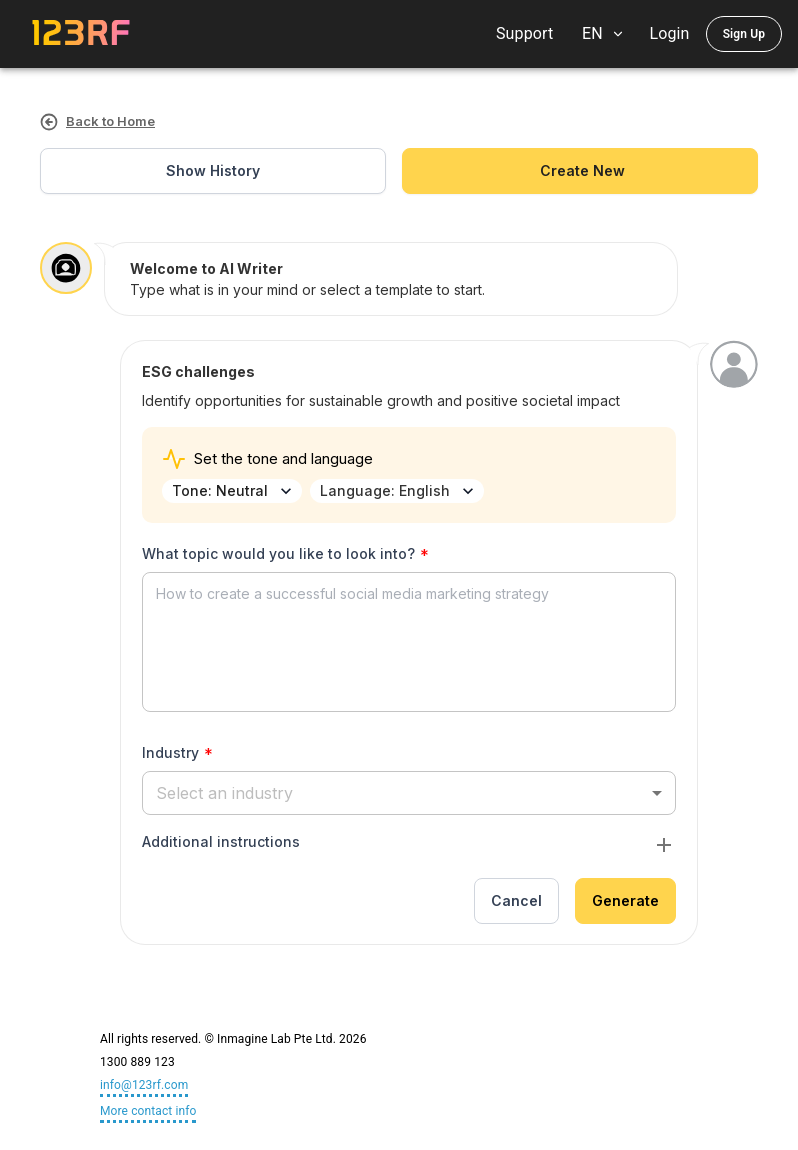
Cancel (516, 901)
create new (580, 171)
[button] (409, 792)
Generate (625, 901)
